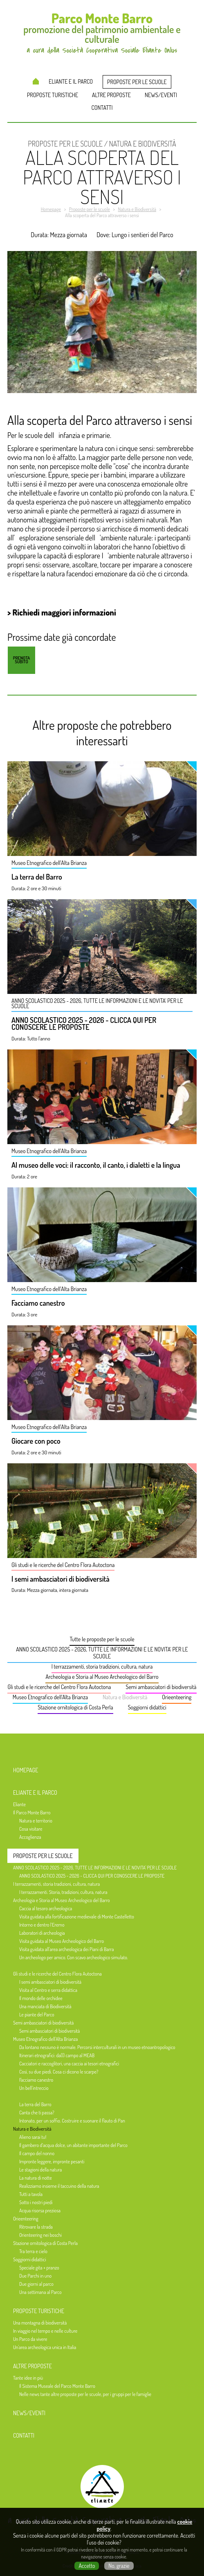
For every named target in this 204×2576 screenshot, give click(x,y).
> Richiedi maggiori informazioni (61, 612)
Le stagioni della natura (40, 2170)
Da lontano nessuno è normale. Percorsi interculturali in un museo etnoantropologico (97, 2047)
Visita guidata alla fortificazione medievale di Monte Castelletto (76, 1917)
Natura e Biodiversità (125, 1697)
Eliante (19, 1804)
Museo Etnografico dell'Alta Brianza (50, 1697)
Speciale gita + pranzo (39, 2268)
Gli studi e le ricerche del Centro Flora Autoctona (59, 1686)
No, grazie (118, 2565)
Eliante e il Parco (71, 81)
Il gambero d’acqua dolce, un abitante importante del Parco (73, 2145)
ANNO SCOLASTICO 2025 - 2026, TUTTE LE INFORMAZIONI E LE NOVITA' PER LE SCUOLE (102, 1653)
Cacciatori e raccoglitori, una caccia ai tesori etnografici (69, 2063)
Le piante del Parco (36, 2014)
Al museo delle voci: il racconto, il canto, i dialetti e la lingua (95, 1165)
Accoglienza (30, 1837)
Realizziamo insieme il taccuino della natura (59, 2186)
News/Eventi (161, 94)
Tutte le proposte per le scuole (101, 1639)
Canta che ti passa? (36, 2112)
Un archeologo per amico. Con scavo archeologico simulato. (73, 1957)
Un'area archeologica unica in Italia (44, 2347)
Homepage (36, 81)
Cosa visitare (30, 1829)
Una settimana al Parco (40, 2292)
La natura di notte (35, 2178)
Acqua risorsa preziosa (40, 2210)
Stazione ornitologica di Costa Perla (75, 1707)
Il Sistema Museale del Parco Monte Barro (57, 2386)
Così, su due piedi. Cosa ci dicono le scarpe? (58, 2072)
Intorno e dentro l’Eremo (42, 1925)
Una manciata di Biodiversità (45, 2006)
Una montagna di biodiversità (40, 2323)
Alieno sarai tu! (32, 2137)
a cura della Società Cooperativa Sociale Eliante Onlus (102, 2520)
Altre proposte (111, 94)
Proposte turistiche (52, 94)
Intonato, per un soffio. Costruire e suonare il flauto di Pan (72, 2121)
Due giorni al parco (36, 2284)
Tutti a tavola (31, 2194)
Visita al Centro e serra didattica (48, 1990)
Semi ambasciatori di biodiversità (161, 1686)
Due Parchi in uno (35, 2276)
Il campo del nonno (36, 2153)
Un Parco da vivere (30, 2339)
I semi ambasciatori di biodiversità (60, 1579)
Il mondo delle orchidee (41, 1998)
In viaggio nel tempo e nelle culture (45, 2331)
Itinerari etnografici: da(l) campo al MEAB (56, 2055)
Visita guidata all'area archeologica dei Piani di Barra (66, 1949)
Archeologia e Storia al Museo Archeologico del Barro (101, 1676)
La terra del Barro (36, 877)
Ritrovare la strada (36, 2227)
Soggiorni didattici (147, 1707)
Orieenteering (176, 1697)
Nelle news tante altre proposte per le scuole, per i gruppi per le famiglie (85, 2394)
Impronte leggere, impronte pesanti (51, 2161)
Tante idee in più (28, 2378)
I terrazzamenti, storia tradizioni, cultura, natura (102, 1666)
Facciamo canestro (38, 1303)
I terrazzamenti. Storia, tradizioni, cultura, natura (63, 1892)
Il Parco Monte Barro (31, 1812)
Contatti (101, 107)
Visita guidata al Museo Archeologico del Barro (61, 1941)
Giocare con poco (36, 1441)
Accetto (86, 2565)
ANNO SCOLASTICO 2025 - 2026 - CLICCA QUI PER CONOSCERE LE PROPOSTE (83, 1024)
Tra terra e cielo (33, 2251)
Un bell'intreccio (34, 2088)
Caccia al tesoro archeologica (45, 1908)
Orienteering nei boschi (40, 2235)
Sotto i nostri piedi (35, 2202)
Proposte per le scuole (137, 81)
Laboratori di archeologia (42, 1933)
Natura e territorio (35, 1821)
